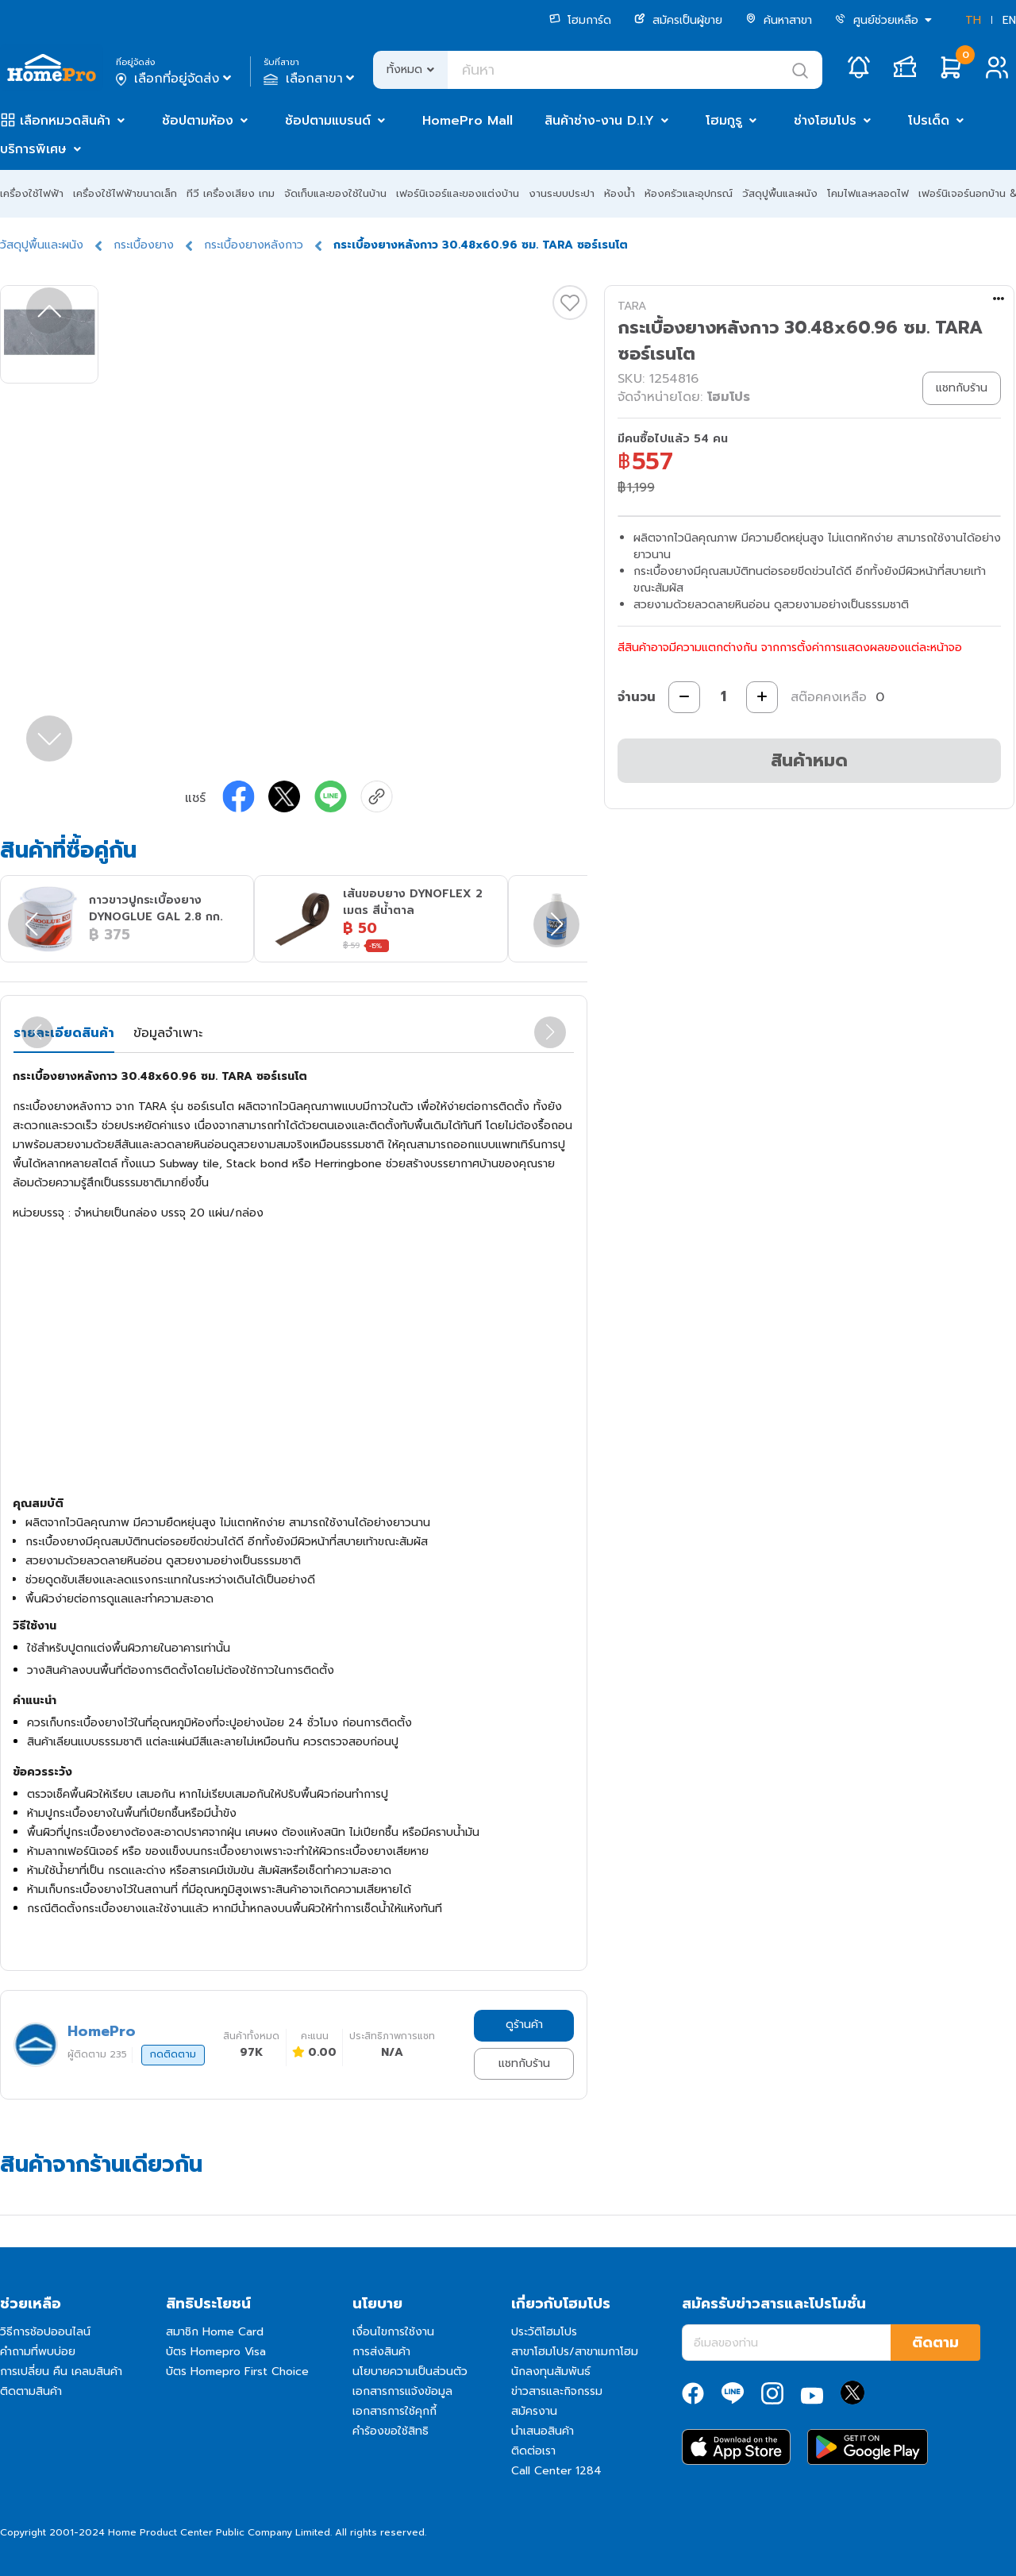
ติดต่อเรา (533, 2451)
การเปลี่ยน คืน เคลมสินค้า (61, 2371)
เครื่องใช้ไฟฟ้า (32, 193)
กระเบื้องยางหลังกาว (253, 245)
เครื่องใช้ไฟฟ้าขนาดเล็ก (125, 193)
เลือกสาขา (311, 79)
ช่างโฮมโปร (825, 120)
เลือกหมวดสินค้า (65, 120)
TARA (632, 306)
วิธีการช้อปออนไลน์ (45, 2331)
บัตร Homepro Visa (216, 2351)
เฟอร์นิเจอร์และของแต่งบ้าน (457, 193)
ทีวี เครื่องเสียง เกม (231, 193)
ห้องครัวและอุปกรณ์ (689, 193)
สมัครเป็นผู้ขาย (678, 20)
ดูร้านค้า (524, 2024)
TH (973, 20)
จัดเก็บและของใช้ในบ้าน (335, 193)
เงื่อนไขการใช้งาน (393, 2331)
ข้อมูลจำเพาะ (167, 1033)
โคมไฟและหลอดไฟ (868, 193)
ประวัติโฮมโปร (544, 2331)
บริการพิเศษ (33, 149)
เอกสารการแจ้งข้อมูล (402, 2391)
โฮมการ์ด (580, 20)
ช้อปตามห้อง (197, 120)
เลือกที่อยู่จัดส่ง (175, 79)
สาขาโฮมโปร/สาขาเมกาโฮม (574, 2351)
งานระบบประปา (562, 193)
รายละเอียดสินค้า (63, 1033)
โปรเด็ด (928, 120)
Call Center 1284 (556, 2470)
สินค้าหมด (809, 760)
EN (1009, 20)
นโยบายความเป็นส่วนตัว (410, 2371)
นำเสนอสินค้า (542, 2431)
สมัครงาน (534, 2411)
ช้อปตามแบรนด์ (328, 120)
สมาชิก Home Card (215, 2331)
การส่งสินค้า (381, 2351)
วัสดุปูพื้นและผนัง (780, 193)
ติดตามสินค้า (31, 2391)
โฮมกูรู (724, 120)
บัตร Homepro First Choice (237, 2371)
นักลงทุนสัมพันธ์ (551, 2371)
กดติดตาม (173, 2054)
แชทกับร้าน (524, 2063)
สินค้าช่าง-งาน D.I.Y (599, 120)
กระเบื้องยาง (144, 245)
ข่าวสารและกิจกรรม (556, 2391)
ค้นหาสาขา (778, 20)
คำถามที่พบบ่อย (37, 2351)
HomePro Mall (467, 120)
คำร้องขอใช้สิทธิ (390, 2431)
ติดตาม (935, 2342)
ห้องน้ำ (619, 193)
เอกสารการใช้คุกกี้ (394, 2411)
